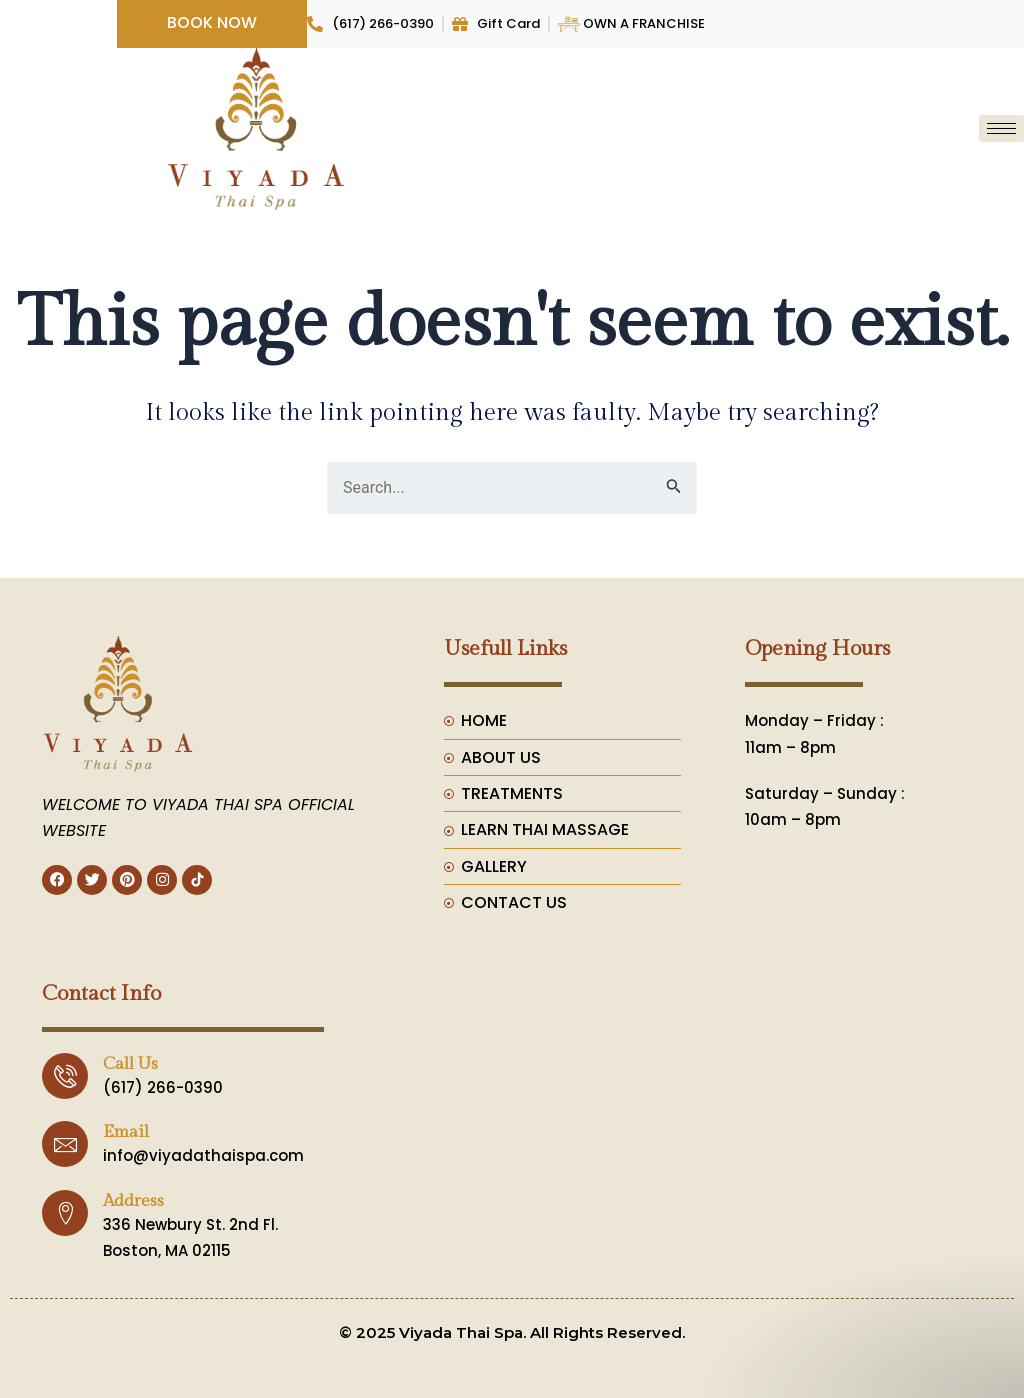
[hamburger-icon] (1001, 128)
